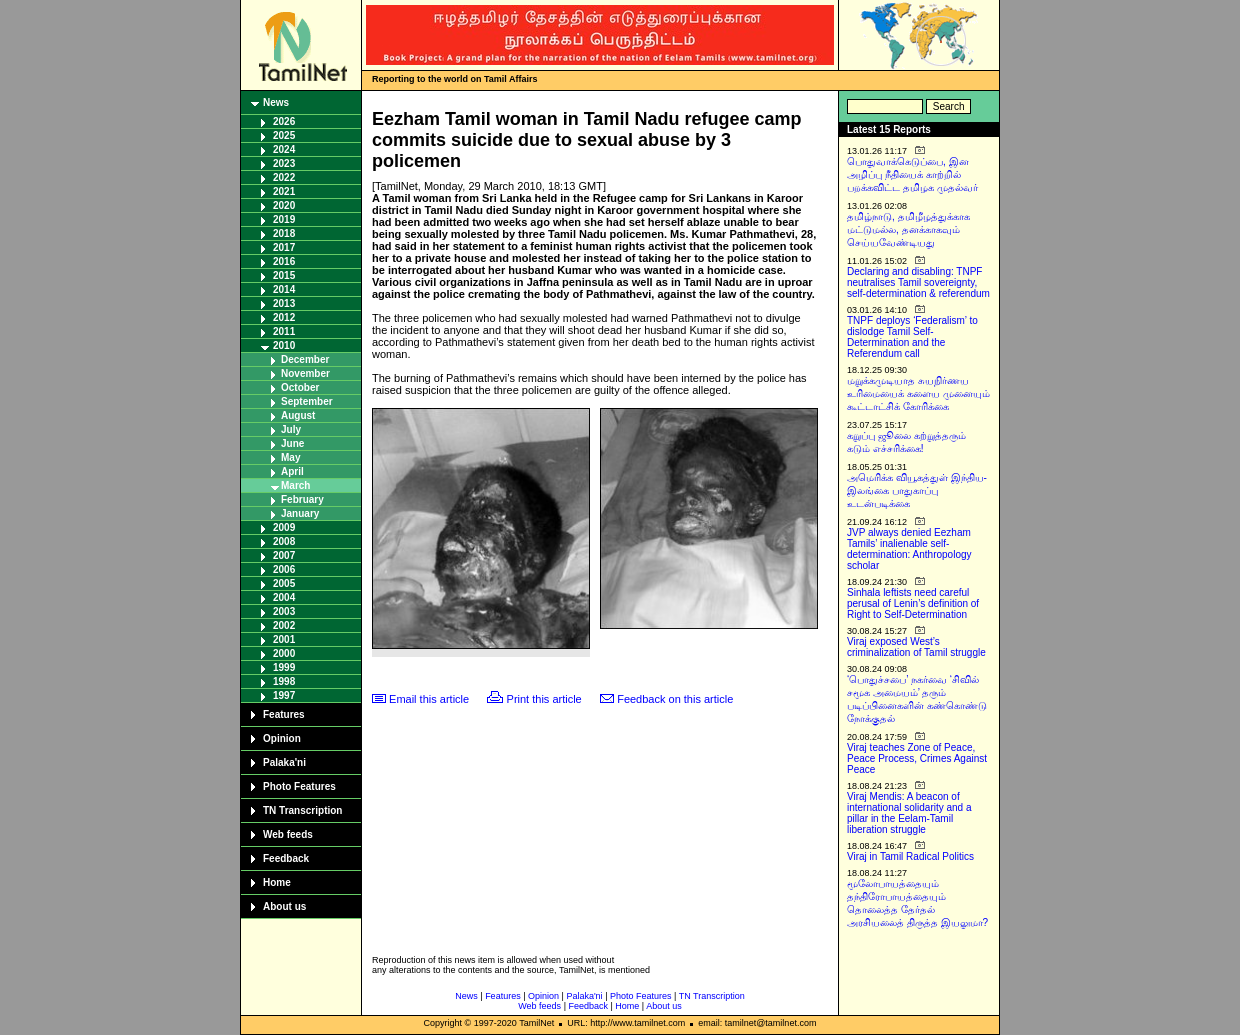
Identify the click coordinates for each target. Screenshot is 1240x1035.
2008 (284, 541)
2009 (284, 527)
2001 (284, 639)
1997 (284, 695)
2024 (284, 149)
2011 (284, 331)
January (300, 513)
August (298, 415)
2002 (284, 625)
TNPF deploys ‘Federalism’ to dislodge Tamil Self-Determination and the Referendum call (912, 337)
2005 (284, 583)
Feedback (286, 858)
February (302, 499)
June (292, 443)
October (300, 387)
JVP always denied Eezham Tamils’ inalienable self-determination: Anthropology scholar (909, 549)
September (307, 401)
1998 (284, 681)
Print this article (544, 699)
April (292, 471)
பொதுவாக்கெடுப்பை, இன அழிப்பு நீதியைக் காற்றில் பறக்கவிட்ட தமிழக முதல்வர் (912, 174)
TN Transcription (302, 810)
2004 (284, 597)
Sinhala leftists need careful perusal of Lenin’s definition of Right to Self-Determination (913, 603)
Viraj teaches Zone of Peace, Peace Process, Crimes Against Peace (917, 758)
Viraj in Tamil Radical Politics (910, 856)
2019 (284, 219)
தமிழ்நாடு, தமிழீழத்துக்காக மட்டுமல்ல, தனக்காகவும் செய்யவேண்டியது (908, 229)
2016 (284, 261)
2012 (284, 317)
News (276, 102)
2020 (284, 205)
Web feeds (288, 834)
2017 (284, 247)
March (295, 485)
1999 (284, 667)
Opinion (282, 738)
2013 (284, 303)
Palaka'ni (284, 762)
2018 (284, 233)
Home (277, 882)
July (291, 429)
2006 (284, 569)
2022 (284, 177)
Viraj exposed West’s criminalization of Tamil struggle (916, 647)
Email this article (429, 699)
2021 (284, 191)
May (290, 457)
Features (284, 714)
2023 (284, 163)
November (305, 373)
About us (284, 906)
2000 (284, 653)
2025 (284, 135)
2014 (284, 289)
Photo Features (299, 786)
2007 (284, 555)
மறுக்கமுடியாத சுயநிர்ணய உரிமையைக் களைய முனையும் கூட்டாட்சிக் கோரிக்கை (918, 393)
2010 (284, 345)
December (305, 359)
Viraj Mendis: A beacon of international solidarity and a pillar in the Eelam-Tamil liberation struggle (909, 813)
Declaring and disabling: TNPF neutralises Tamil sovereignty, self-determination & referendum (918, 282)
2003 (284, 611)
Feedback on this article (675, 699)
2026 (284, 121)
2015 (284, 275)
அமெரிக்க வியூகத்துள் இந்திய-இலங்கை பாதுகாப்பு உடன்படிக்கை (917, 490)
